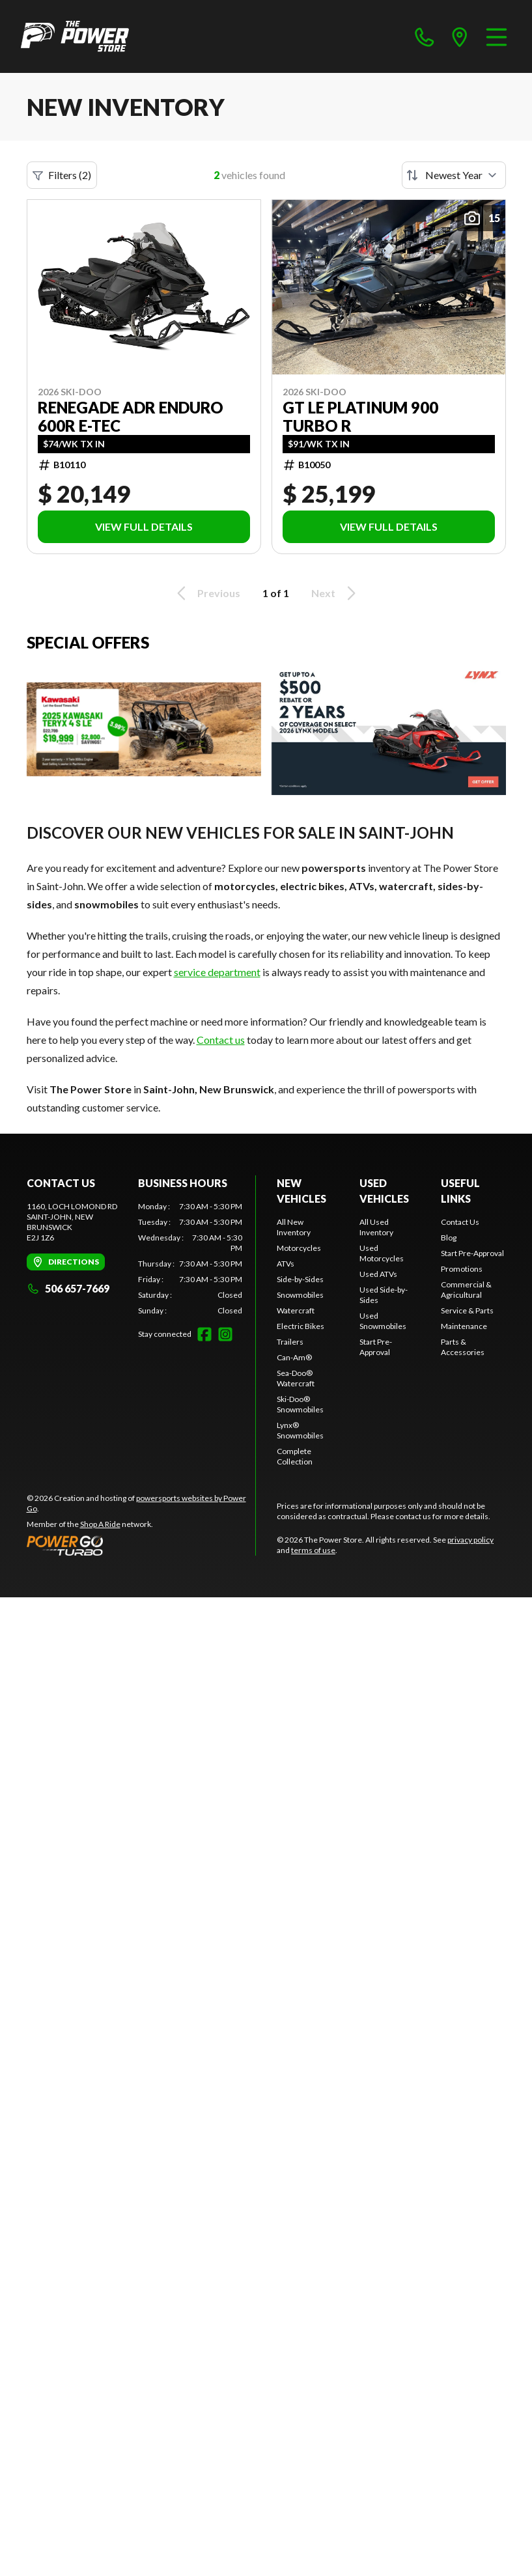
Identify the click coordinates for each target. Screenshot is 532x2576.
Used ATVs (378, 1274)
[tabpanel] (190, 1258)
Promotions (462, 1269)
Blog (448, 1237)
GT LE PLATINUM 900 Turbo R (360, 417)
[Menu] (496, 36)
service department (217, 972)
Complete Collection (295, 1456)
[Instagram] (225, 1334)
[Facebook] (204, 1334)
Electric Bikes (300, 1326)
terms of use (313, 1550)
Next (335, 593)
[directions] (459, 36)
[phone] (424, 36)
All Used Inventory (376, 1227)
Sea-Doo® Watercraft (296, 1378)
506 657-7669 (68, 1288)
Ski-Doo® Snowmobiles (300, 1404)
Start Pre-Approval (375, 1347)
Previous (206, 593)
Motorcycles (299, 1248)
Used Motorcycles (381, 1253)
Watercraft (296, 1310)
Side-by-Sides (300, 1279)
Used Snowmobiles (382, 1321)
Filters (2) (62, 175)
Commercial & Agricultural (466, 1290)
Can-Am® (294, 1357)
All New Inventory (294, 1227)
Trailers (290, 1342)
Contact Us (460, 1222)
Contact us (221, 1039)
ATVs (285, 1263)
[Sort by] (454, 175)
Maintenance (464, 1326)
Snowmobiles (300, 1295)
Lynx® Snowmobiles (300, 1430)
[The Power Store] (75, 36)
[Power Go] (141, 1545)
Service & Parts (467, 1310)
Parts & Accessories (462, 1347)
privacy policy (470, 1540)
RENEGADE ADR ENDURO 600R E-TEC (130, 417)
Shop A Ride (100, 1524)
